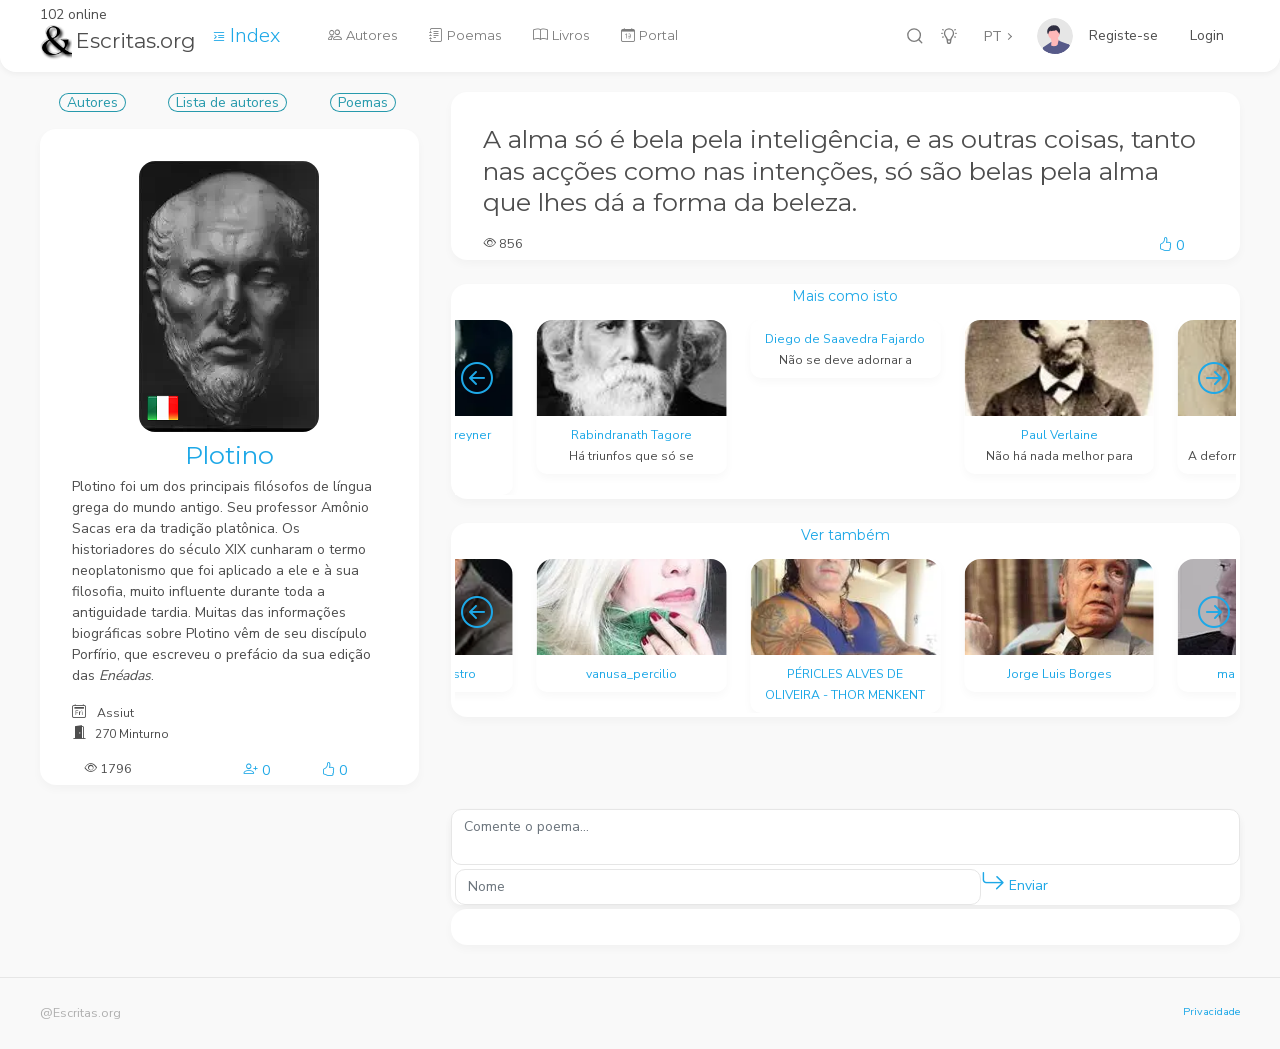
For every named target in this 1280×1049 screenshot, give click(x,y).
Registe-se (1123, 35)
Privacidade (1211, 1011)
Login (1207, 35)
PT (993, 36)
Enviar (1014, 881)
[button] (993, 882)
